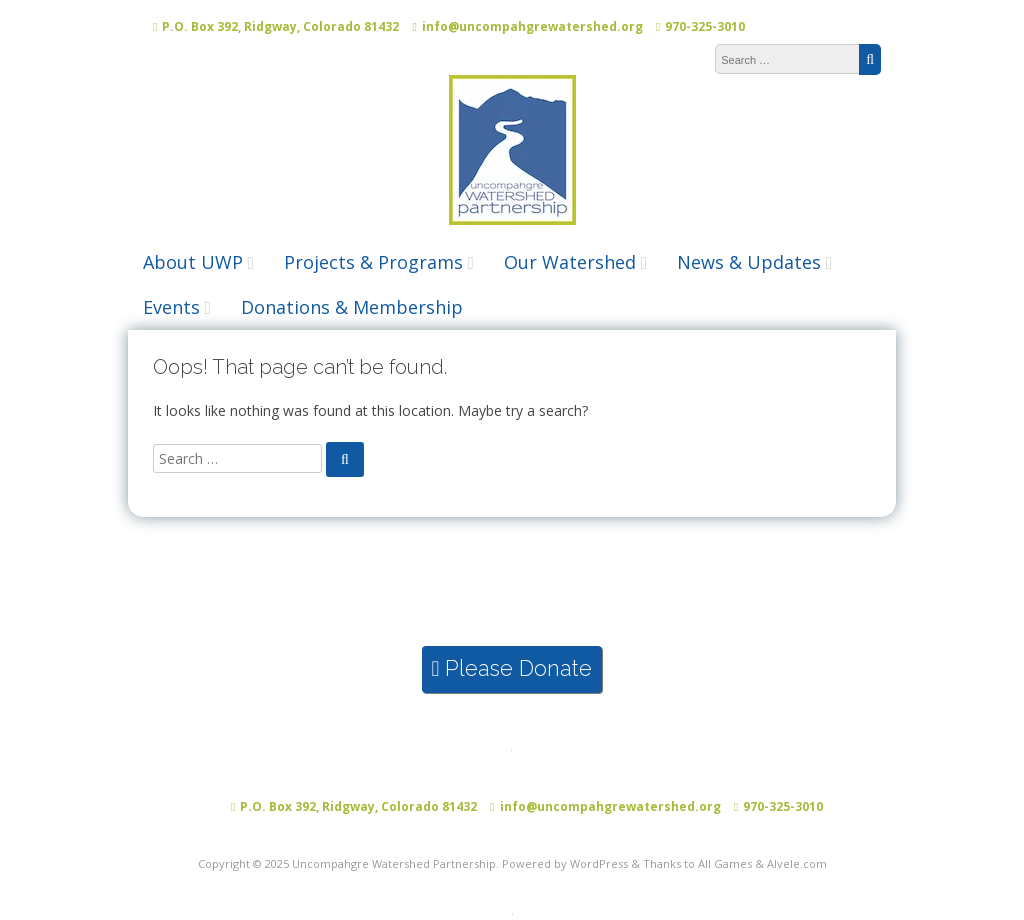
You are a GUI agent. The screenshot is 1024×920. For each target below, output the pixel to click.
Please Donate (512, 668)
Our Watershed (570, 262)
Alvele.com (797, 863)
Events (171, 307)
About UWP (193, 262)
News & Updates (749, 262)
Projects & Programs (373, 262)
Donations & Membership (352, 307)
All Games (725, 863)
